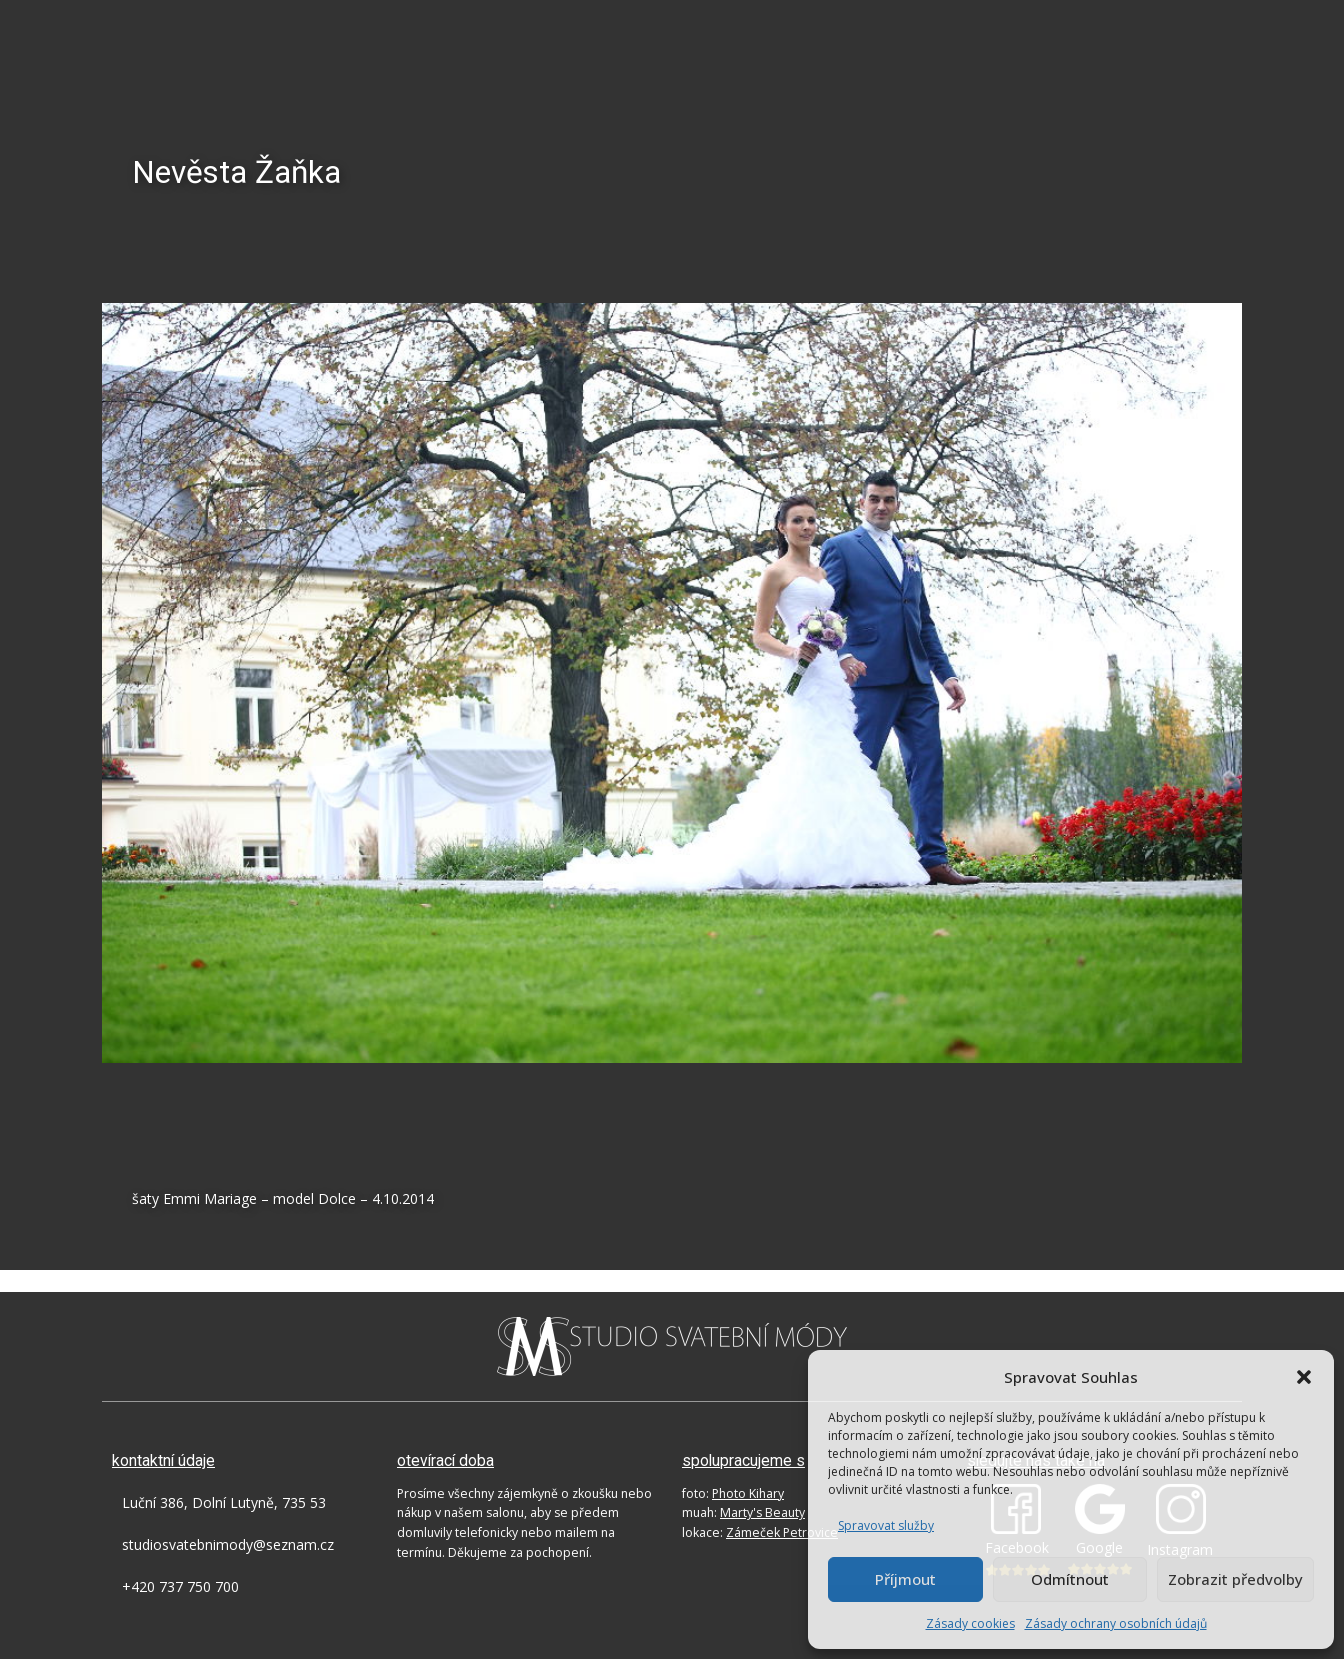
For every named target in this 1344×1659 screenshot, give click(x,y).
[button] (1304, 1377)
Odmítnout (1070, 1579)
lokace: (760, 1532)
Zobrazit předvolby (1235, 1579)
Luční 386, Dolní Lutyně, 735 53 (224, 1502)
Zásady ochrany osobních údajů (1116, 1623)
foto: (733, 1493)
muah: (743, 1512)
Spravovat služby (886, 1525)
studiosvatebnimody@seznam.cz (228, 1544)
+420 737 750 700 (180, 1586)
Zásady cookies (970, 1623)
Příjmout (905, 1579)
